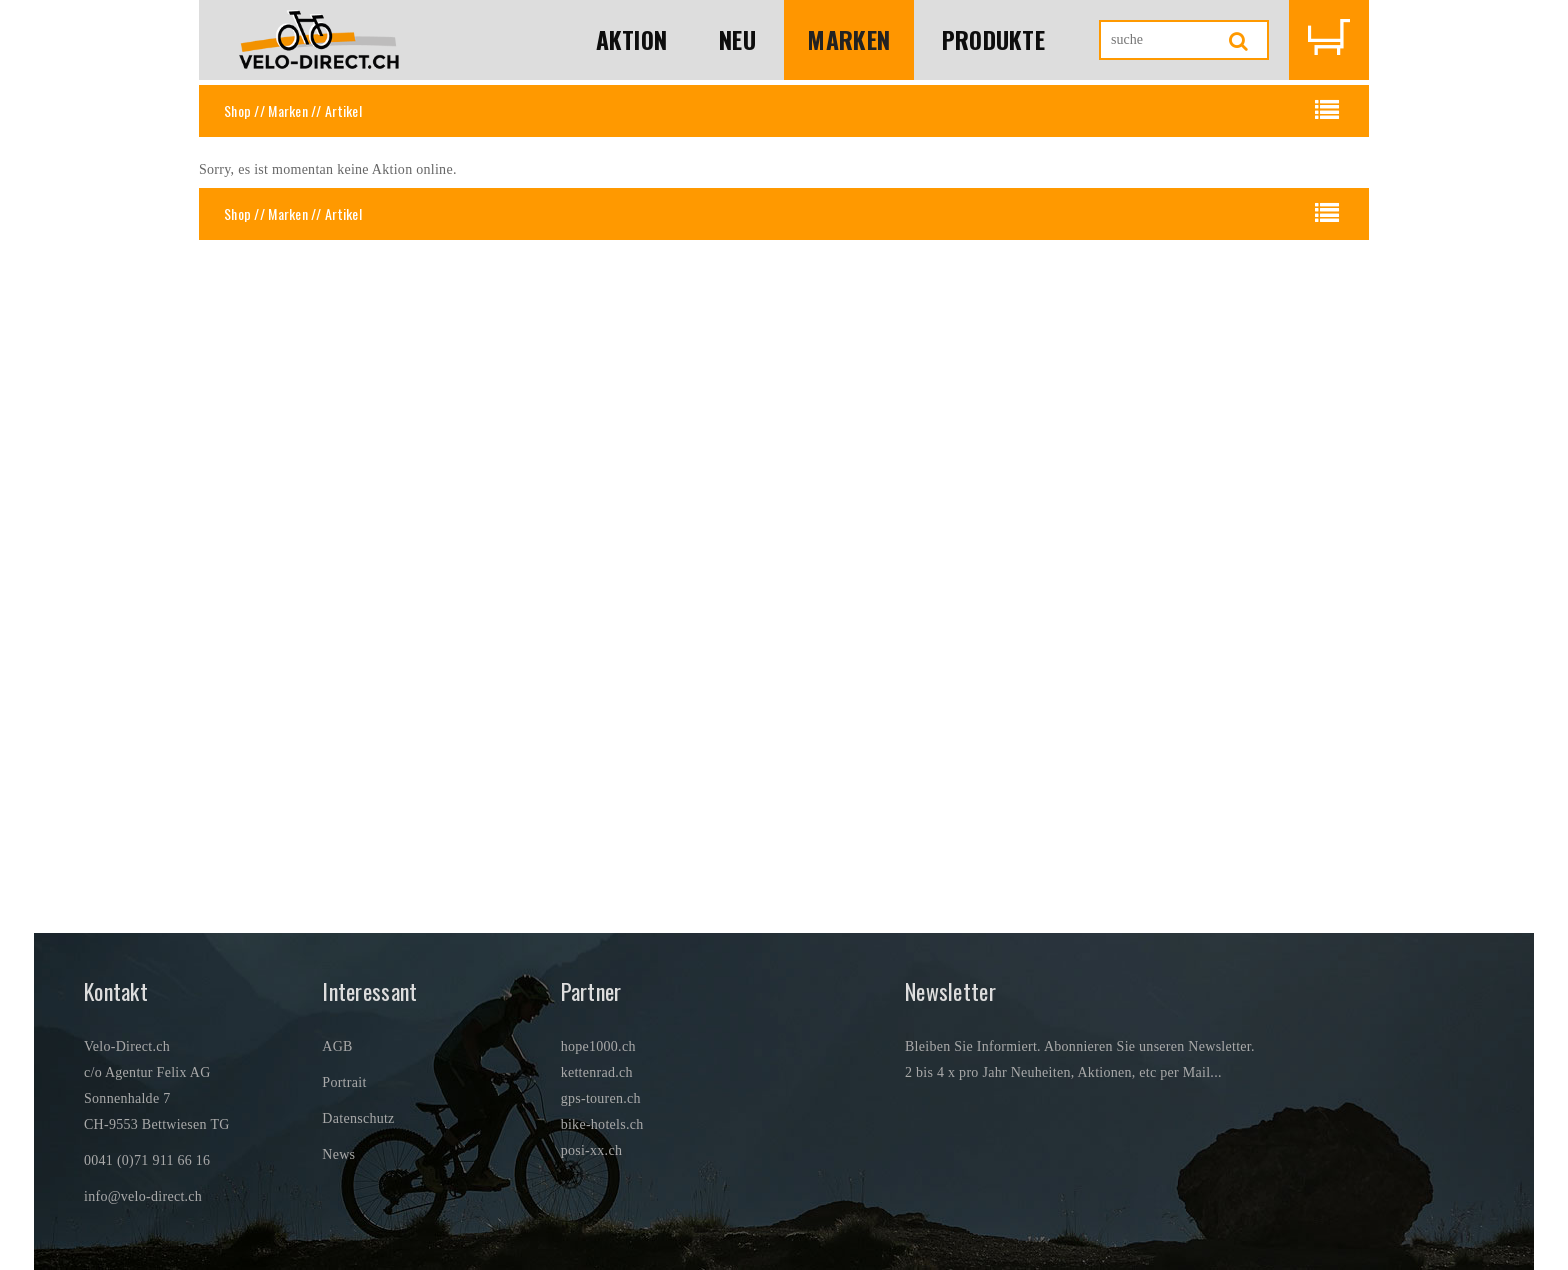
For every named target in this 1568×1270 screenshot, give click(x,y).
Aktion (629, 40)
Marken (847, 40)
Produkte (993, 40)
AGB (337, 1046)
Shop (237, 110)
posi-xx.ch (592, 1150)
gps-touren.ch (601, 1098)
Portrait (344, 1082)
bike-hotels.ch (602, 1124)
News (338, 1154)
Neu (736, 40)
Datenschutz (358, 1118)
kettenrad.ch (597, 1072)
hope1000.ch (598, 1046)
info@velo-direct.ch (143, 1196)
